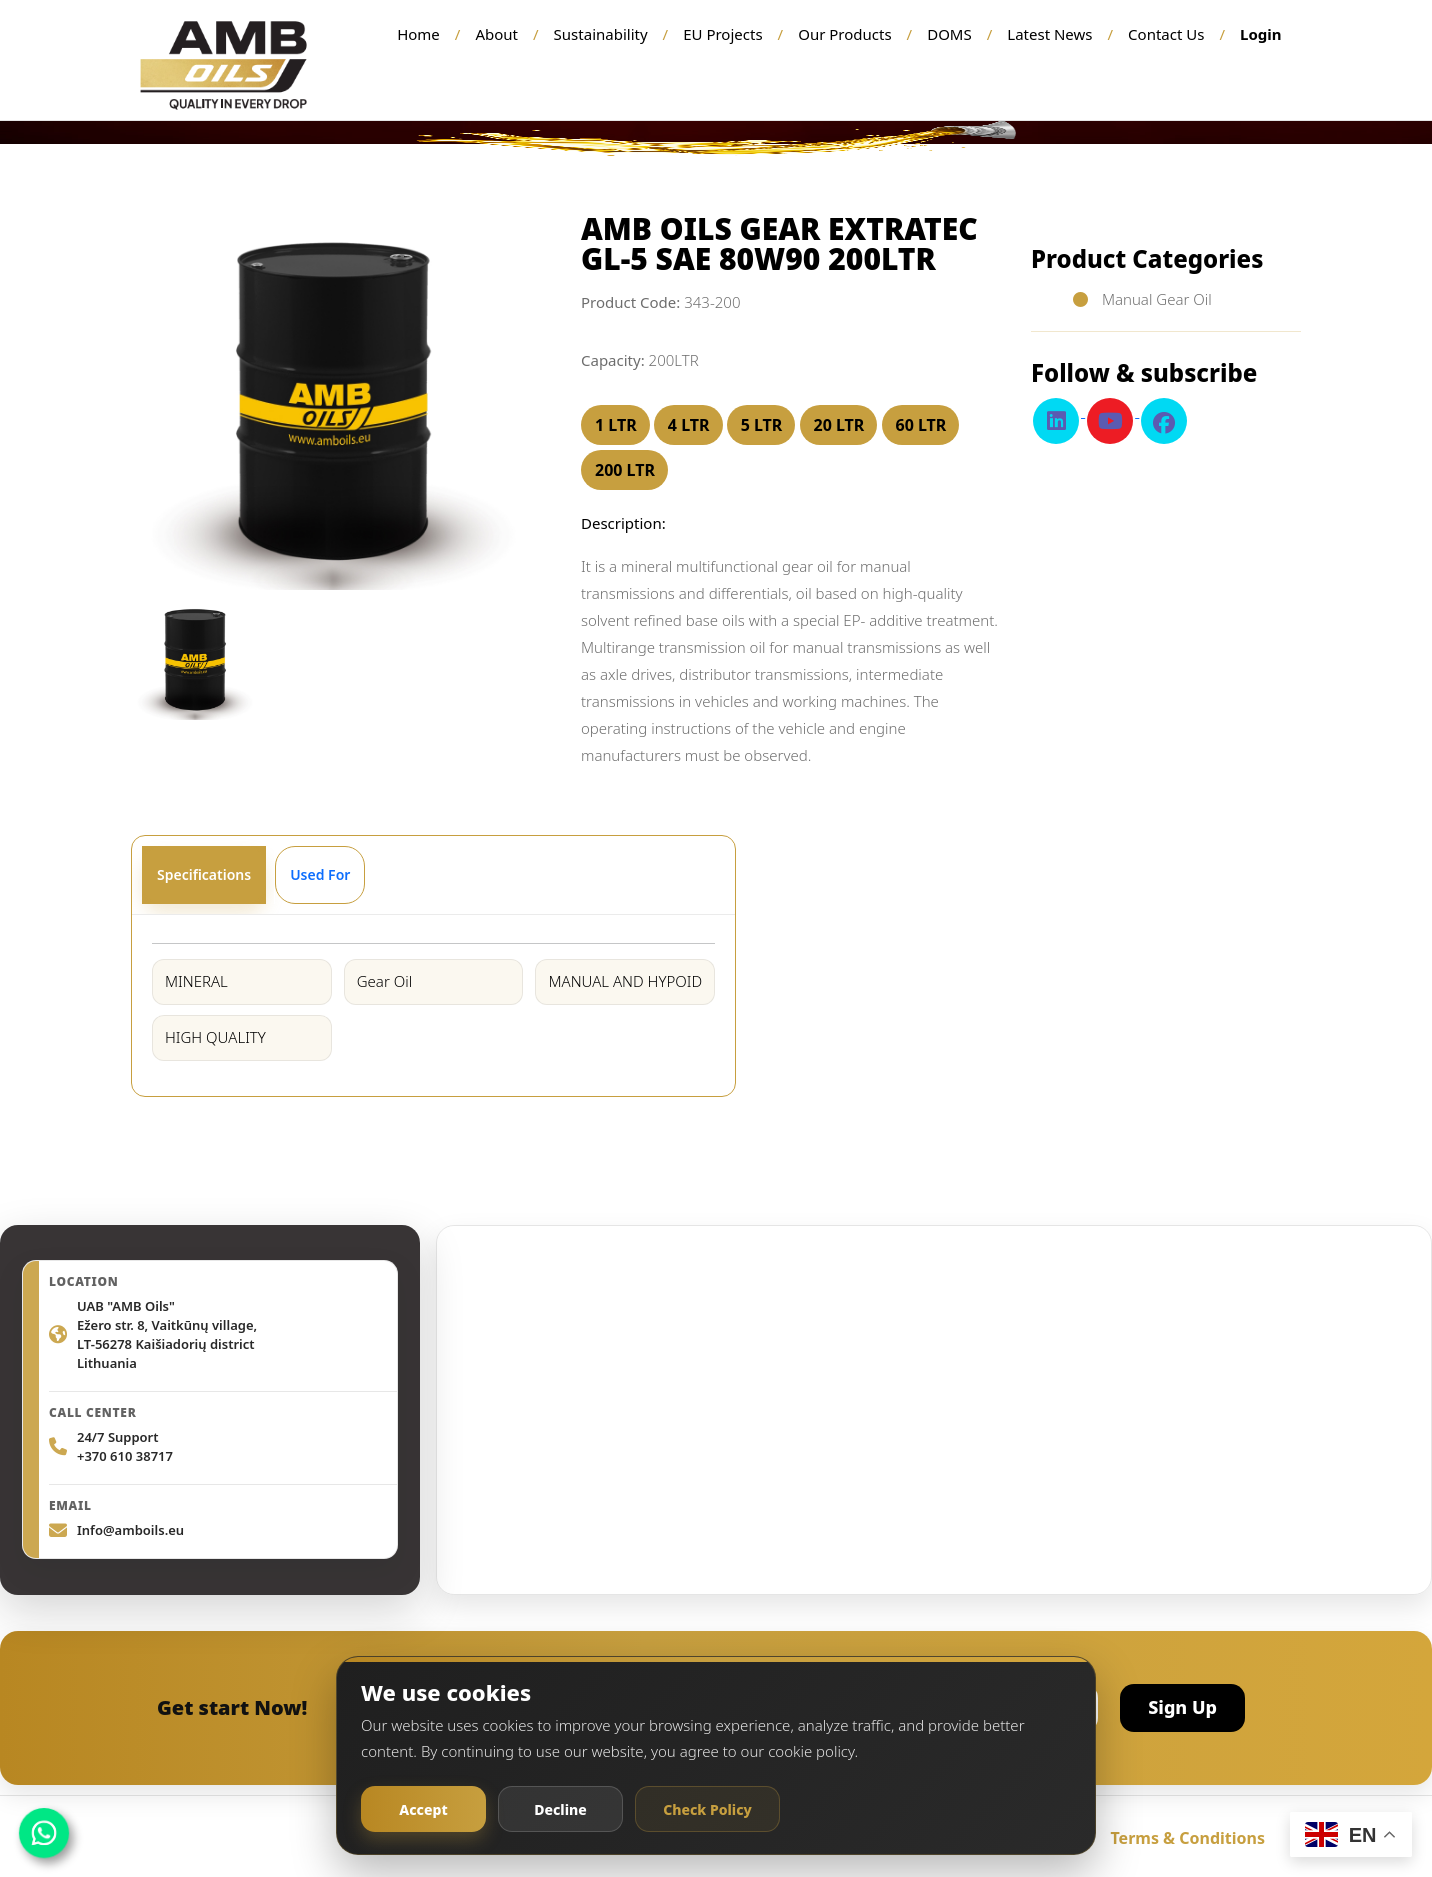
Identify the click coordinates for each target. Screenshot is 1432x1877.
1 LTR (616, 425)
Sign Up (1182, 1707)
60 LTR (921, 425)
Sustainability (601, 34)
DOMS (949, 34)
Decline (560, 1809)
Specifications (204, 874)
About (496, 34)
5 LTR (762, 425)
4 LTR (689, 425)
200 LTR (625, 470)
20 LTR (839, 425)
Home (418, 34)
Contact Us (1166, 34)
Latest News (1049, 34)
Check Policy (707, 1809)
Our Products (844, 34)
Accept (423, 1809)
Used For (320, 874)
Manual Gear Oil (1155, 299)
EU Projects (722, 34)
